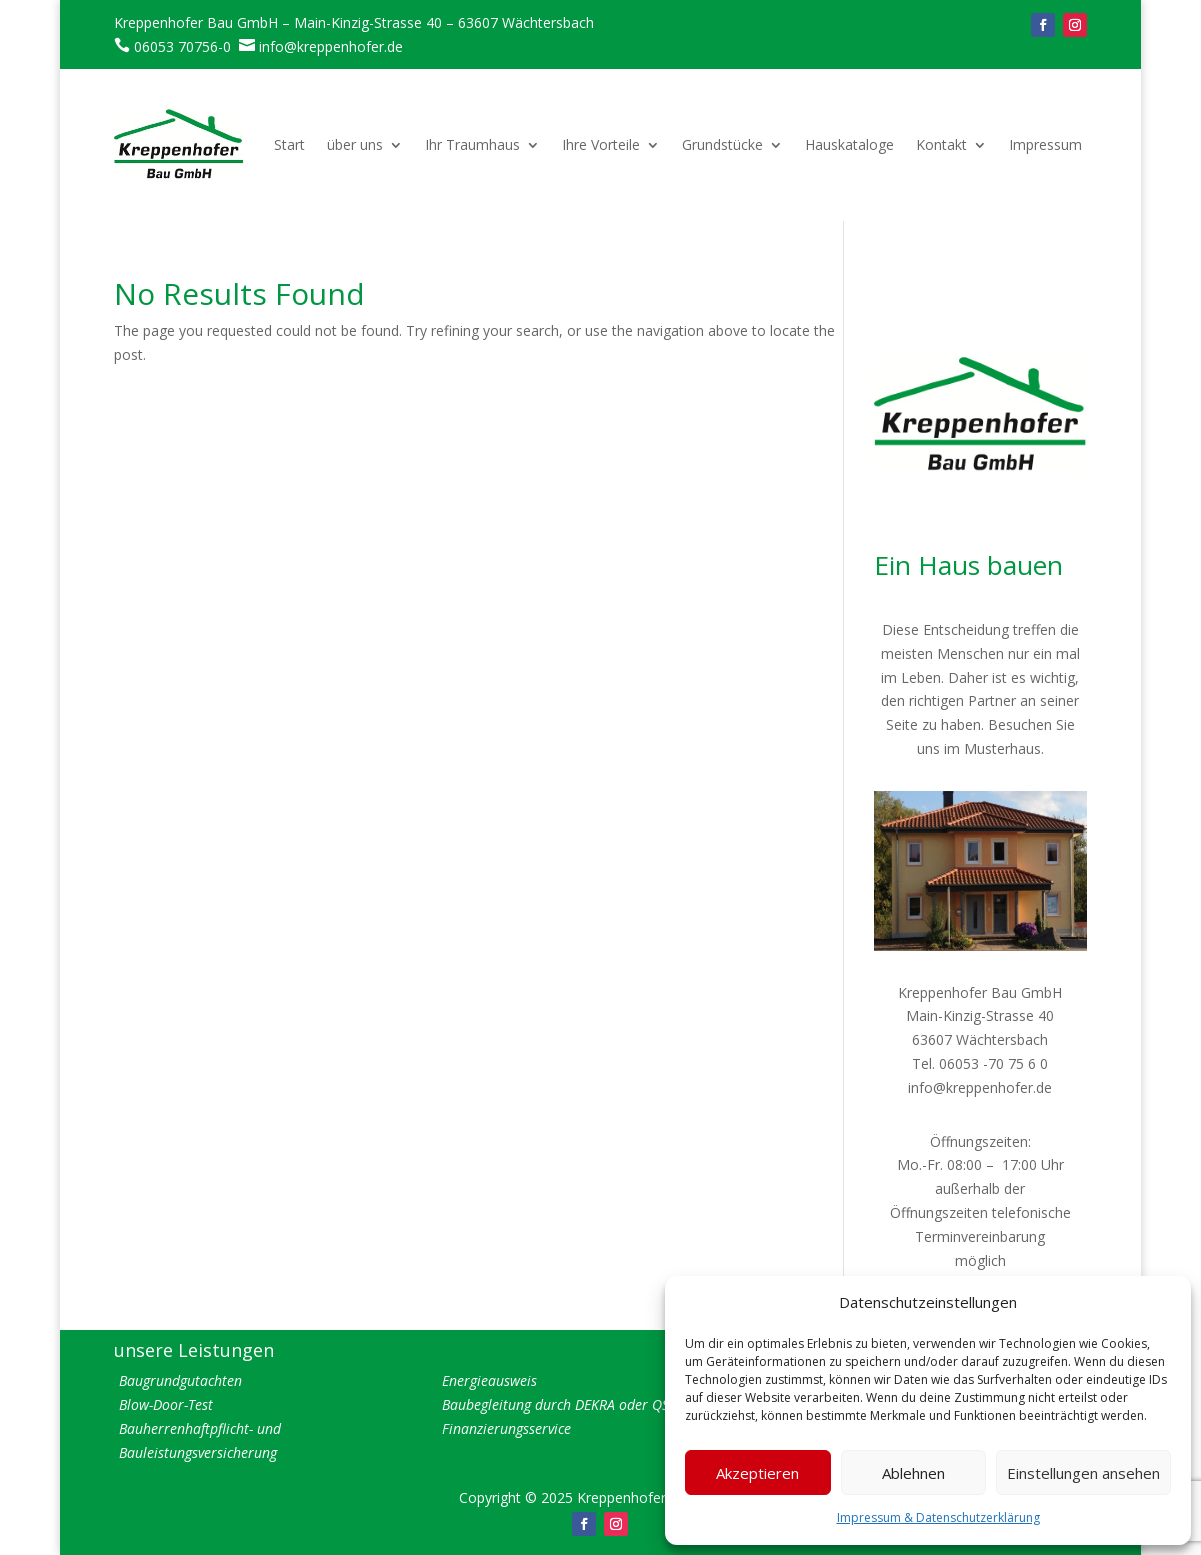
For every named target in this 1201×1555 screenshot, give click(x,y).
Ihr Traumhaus (472, 144)
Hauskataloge (849, 144)
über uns (355, 144)
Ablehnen (913, 1473)
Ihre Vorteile (601, 144)
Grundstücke (722, 144)
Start (289, 144)
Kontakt (941, 144)
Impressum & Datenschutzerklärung (938, 1517)
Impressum (1045, 144)
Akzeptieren (757, 1473)
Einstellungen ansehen (1083, 1473)
